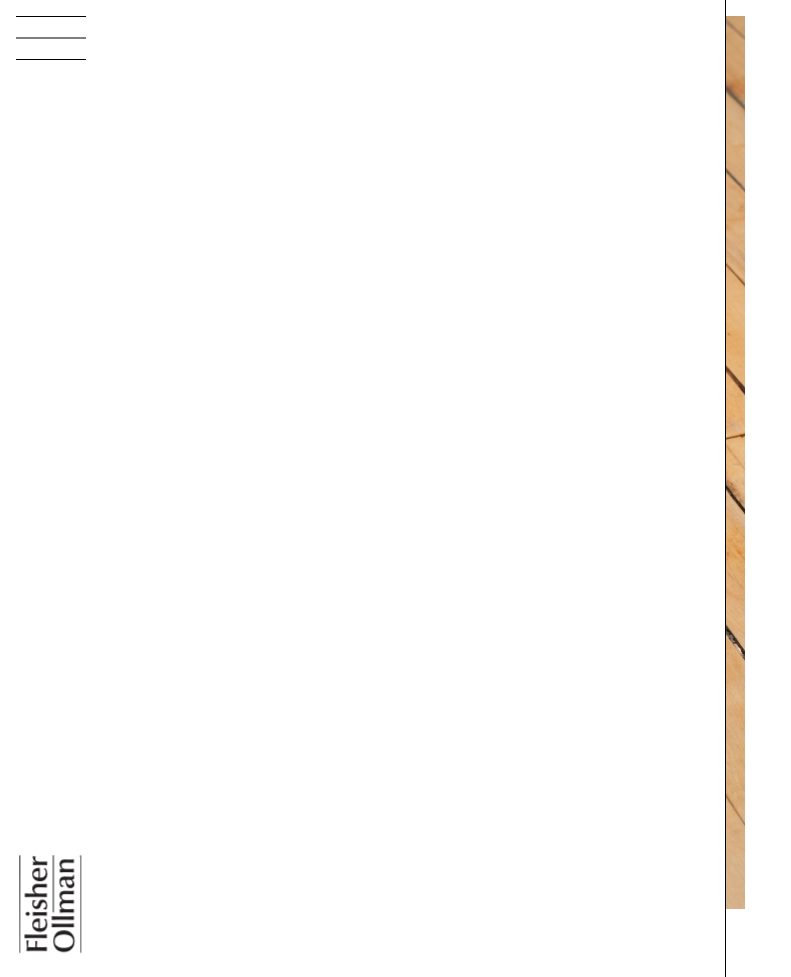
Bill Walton (183, 964)
